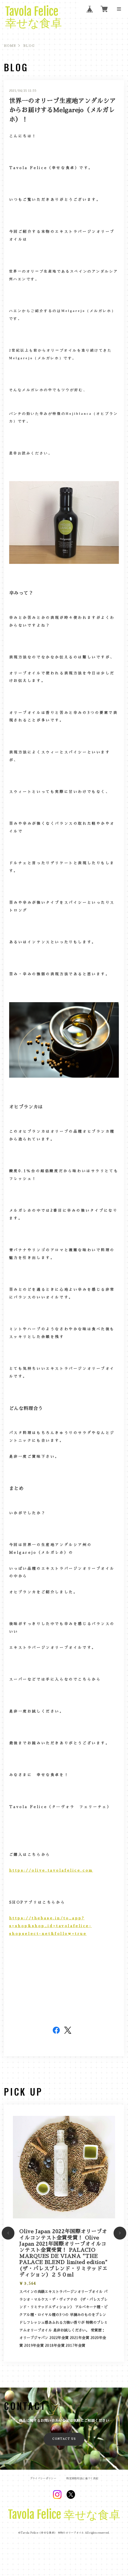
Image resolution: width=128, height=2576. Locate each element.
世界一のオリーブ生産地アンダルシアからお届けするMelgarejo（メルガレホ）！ (62, 110)
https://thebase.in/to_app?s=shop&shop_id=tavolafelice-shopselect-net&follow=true (50, 1926)
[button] (8, 2233)
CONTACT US (63, 2439)
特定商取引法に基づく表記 (82, 2478)
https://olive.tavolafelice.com (51, 1871)
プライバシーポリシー (43, 2478)
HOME (10, 45)
